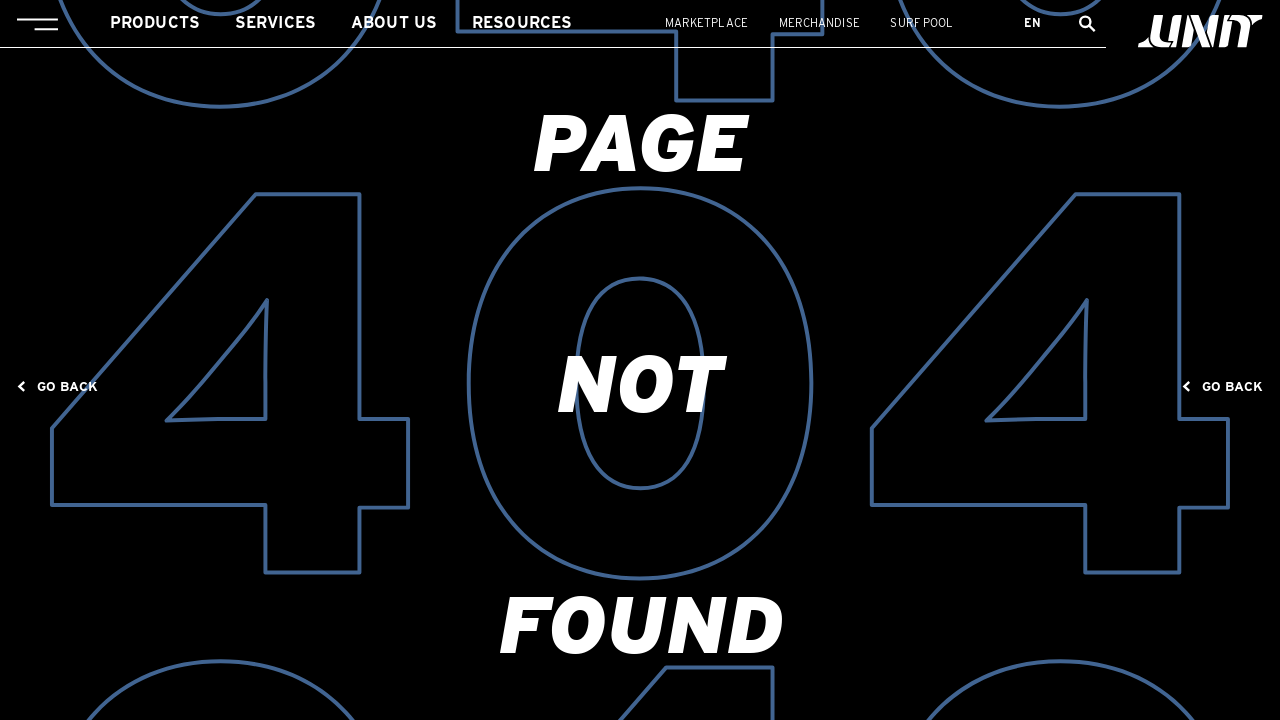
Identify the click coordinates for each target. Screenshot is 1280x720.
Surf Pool (921, 23)
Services (275, 22)
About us (394, 22)
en (1032, 23)
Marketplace (706, 23)
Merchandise (819, 23)
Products (155, 22)
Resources (522, 22)
